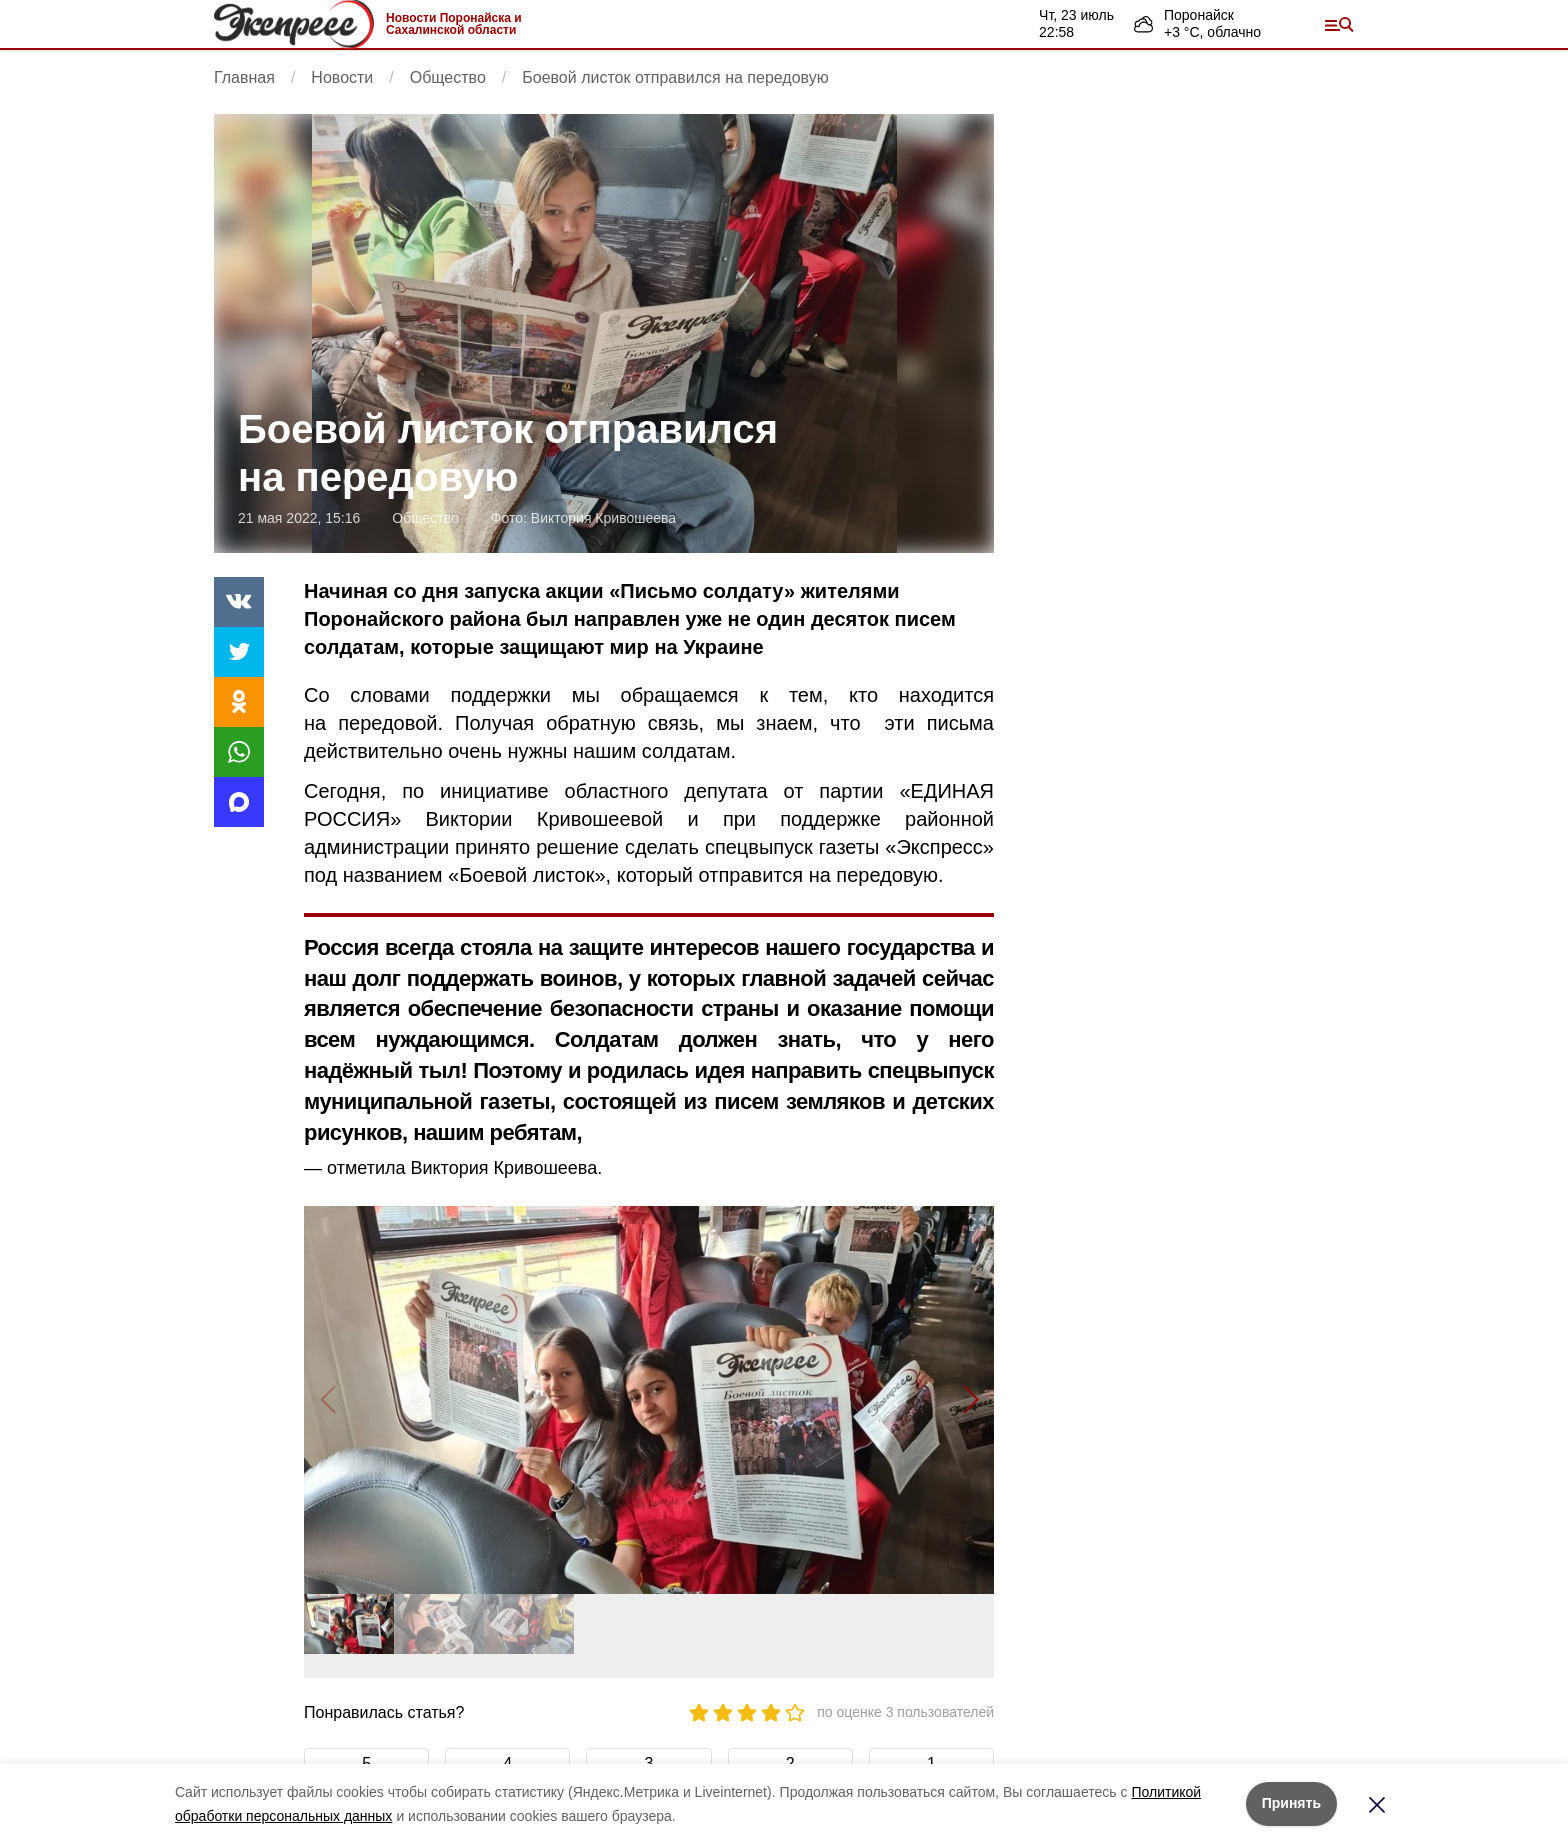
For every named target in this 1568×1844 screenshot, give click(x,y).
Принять (1291, 1803)
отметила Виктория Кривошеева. (464, 1168)
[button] (970, 1400)
